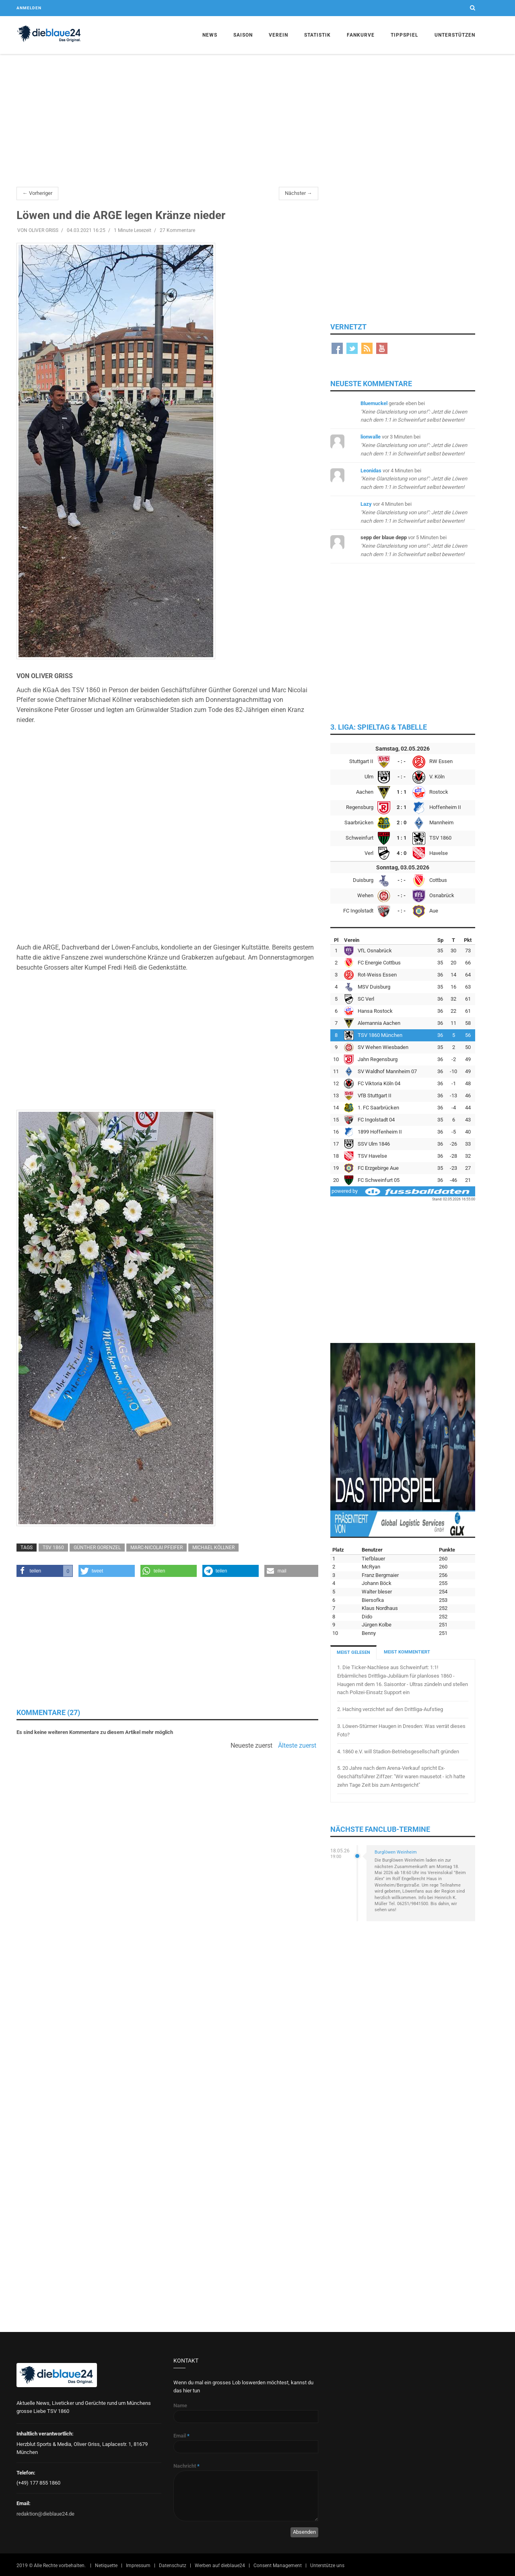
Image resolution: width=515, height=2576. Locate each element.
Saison (243, 35)
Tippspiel (404, 35)
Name (180, 2405)
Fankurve (361, 35)
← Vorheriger (37, 193)
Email (181, 2436)
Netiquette (106, 2565)
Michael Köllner (213, 1547)
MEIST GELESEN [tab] (353, 1652)
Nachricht (186, 2466)
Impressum (138, 2565)
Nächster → (298, 193)
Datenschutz (172, 2565)
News (209, 35)
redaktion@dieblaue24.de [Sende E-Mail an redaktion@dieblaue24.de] (45, 2514)
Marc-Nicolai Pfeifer (156, 1547)
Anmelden (28, 8)
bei (413, 411)
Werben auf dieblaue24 (220, 2565)
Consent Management (277, 2566)
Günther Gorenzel (97, 1547)
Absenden (304, 2532)
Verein (278, 35)
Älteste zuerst (297, 1745)
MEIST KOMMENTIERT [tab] (407, 1652)
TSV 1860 (53, 1547)
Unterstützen (455, 35)
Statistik (317, 35)
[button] (44, 1571)
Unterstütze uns (327, 2565)
